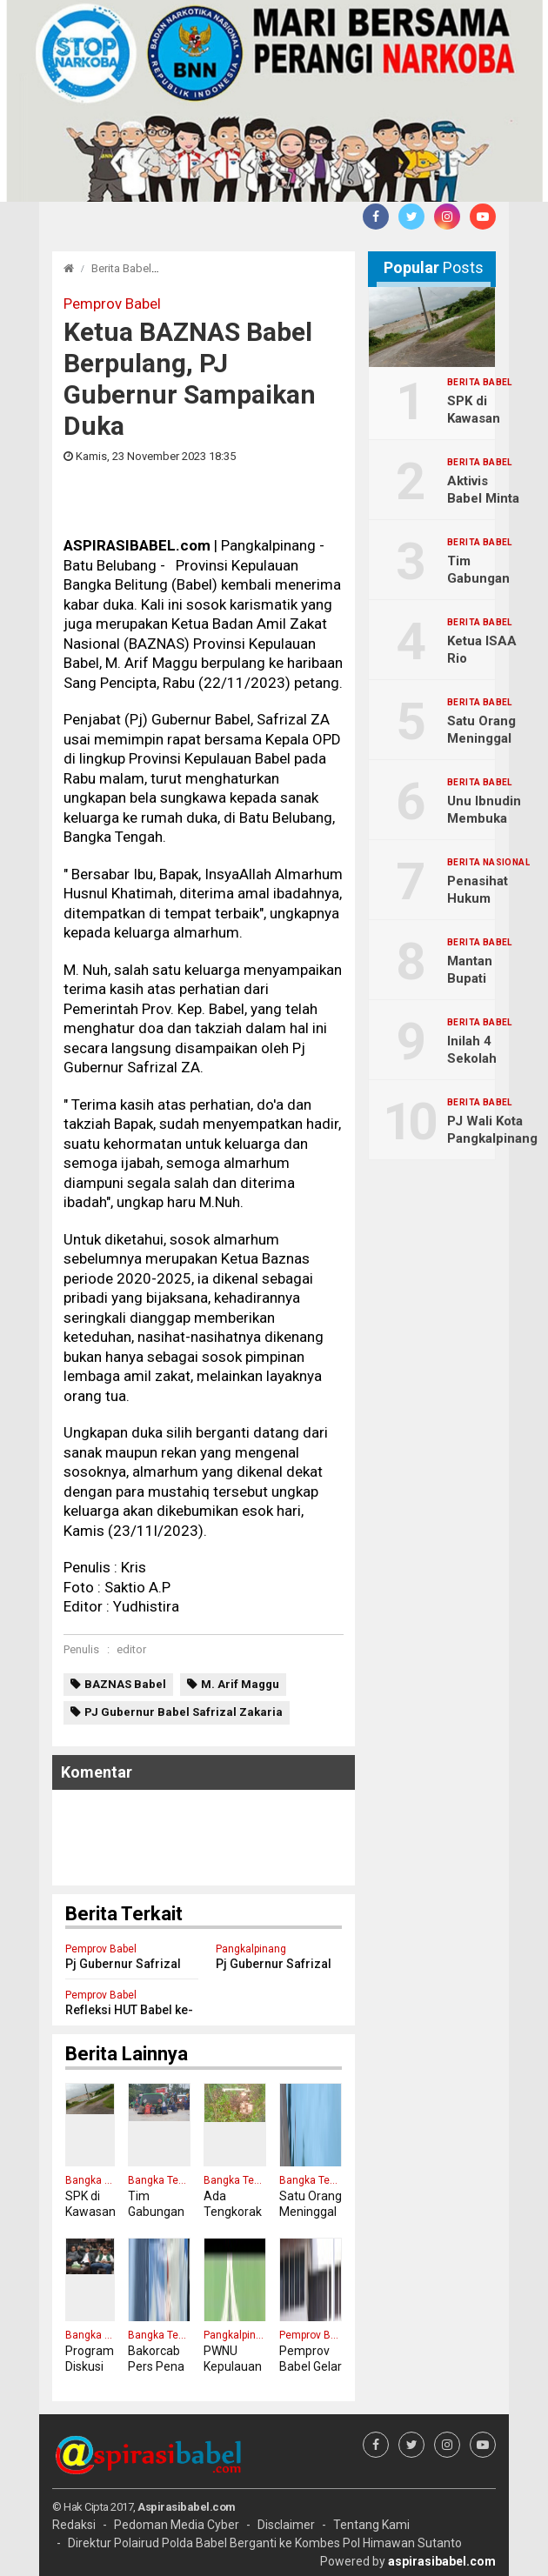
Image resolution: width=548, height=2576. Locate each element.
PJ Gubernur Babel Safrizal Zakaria (183, 1711)
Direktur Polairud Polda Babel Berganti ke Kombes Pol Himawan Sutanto (265, 2543)
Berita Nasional (488, 862)
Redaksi (74, 2525)
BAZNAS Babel (125, 1684)
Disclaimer (286, 2525)
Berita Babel (121, 268)
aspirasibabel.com (442, 2561)
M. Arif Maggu (240, 1684)
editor (131, 1649)
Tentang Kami (371, 2525)
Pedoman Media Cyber (176, 2525)
